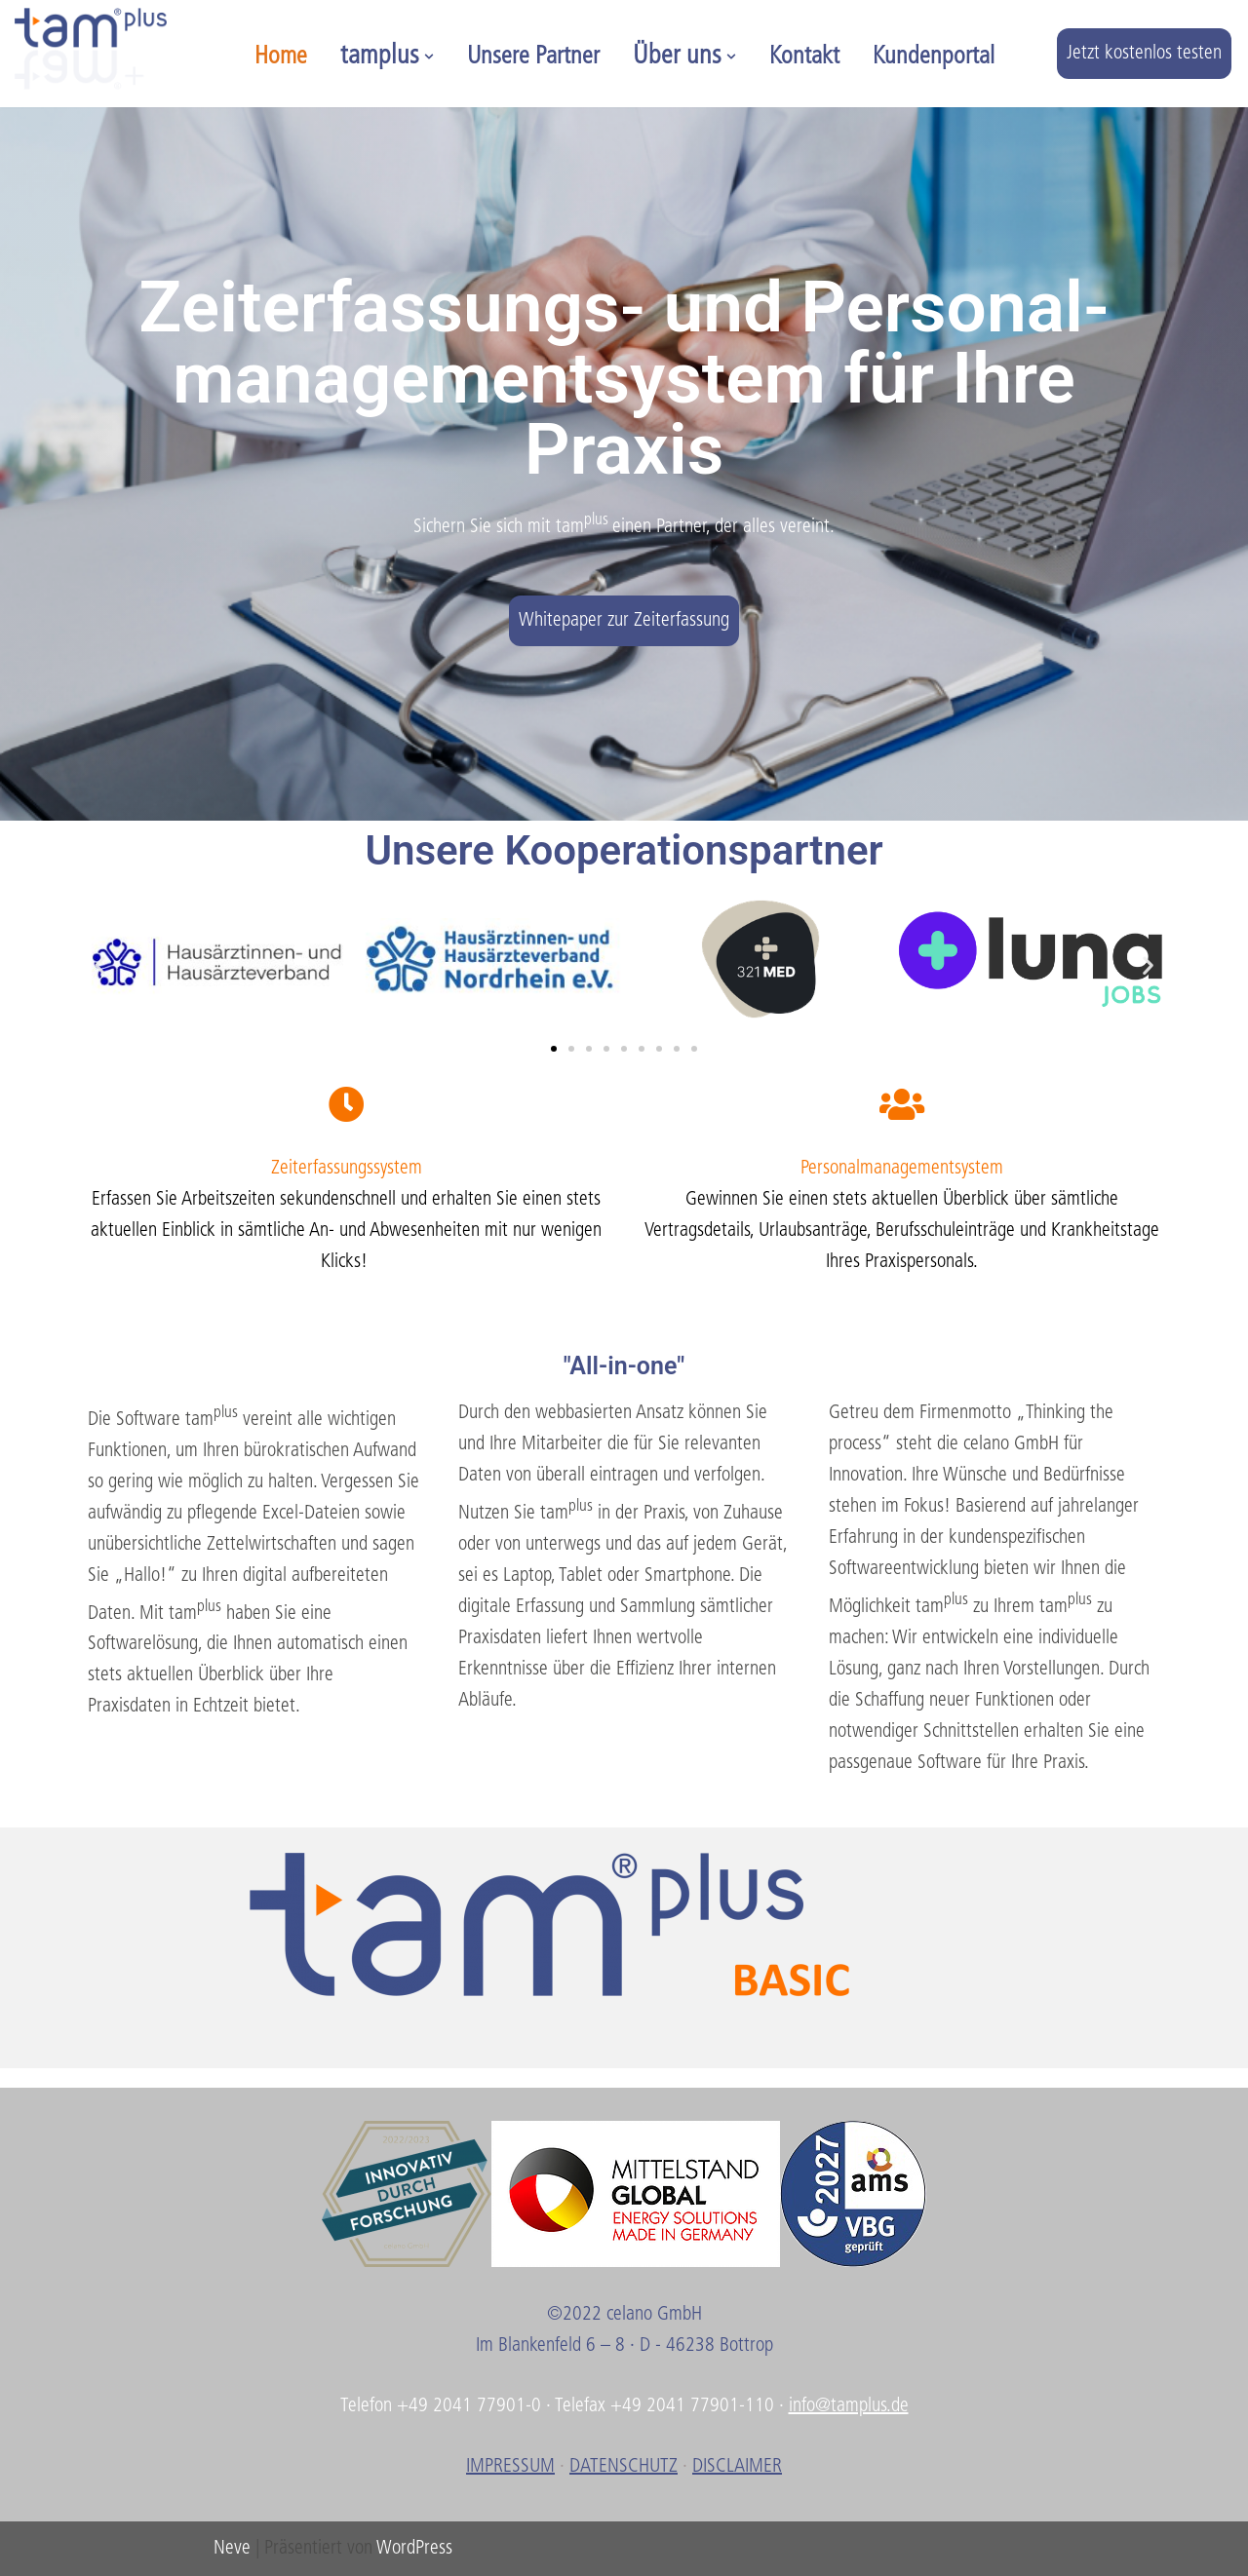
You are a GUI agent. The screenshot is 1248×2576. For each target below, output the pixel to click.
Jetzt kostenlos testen (1144, 53)
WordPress (414, 2548)
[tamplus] (91, 49)
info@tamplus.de (849, 2406)
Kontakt (804, 57)
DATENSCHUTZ (623, 2467)
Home (280, 57)
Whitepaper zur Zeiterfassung (624, 621)
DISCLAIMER (737, 2467)
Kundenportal (933, 57)
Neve (232, 2548)
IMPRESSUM (510, 2467)
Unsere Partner (533, 57)
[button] (429, 56)
